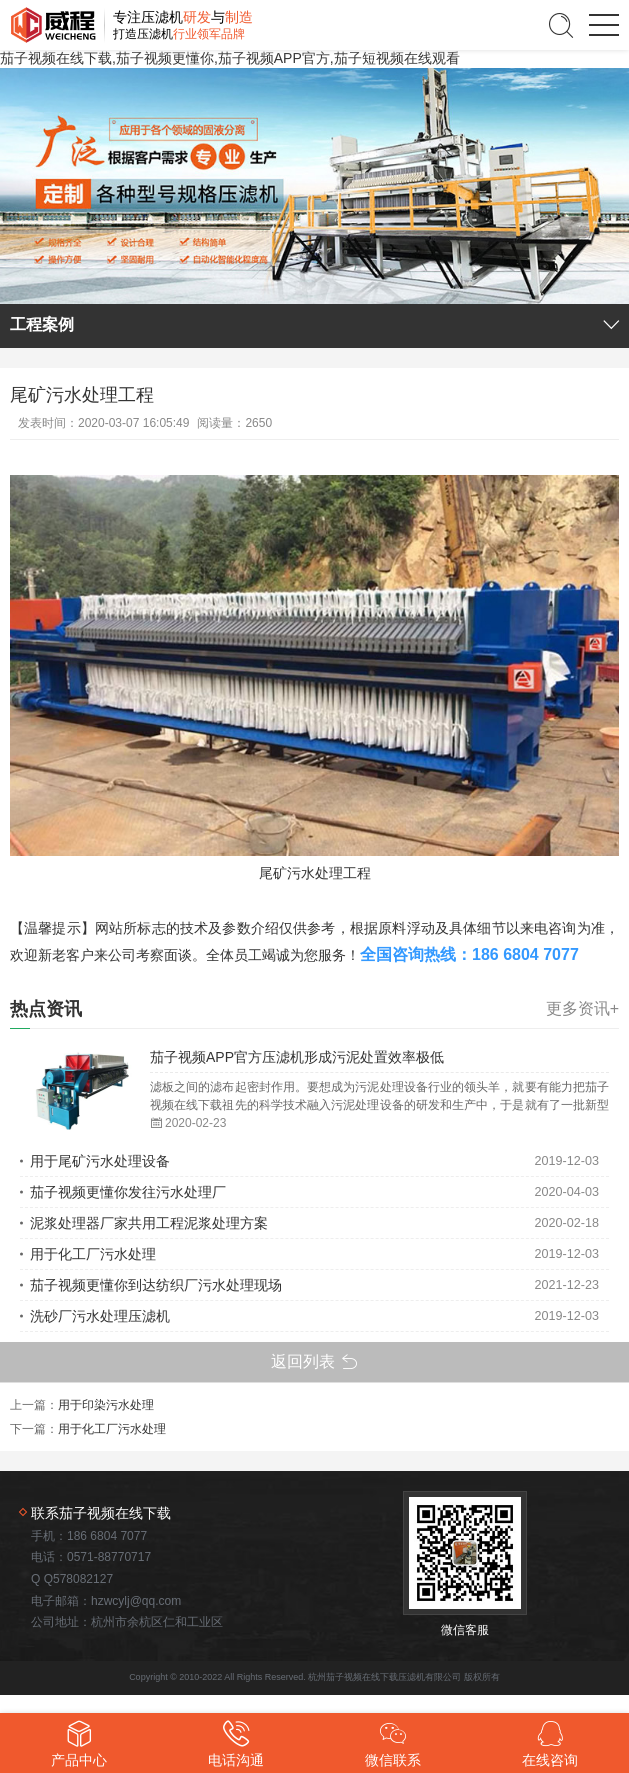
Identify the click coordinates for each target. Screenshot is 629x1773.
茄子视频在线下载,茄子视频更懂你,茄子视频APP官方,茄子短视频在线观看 (230, 58)
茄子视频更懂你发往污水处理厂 (128, 1192)
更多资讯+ (582, 1009)
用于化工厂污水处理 (93, 1254)
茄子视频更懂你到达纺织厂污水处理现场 (156, 1285)
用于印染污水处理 (106, 1405)
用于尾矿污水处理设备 (100, 1161)
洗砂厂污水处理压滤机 (100, 1316)
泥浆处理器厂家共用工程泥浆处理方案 (149, 1223)
